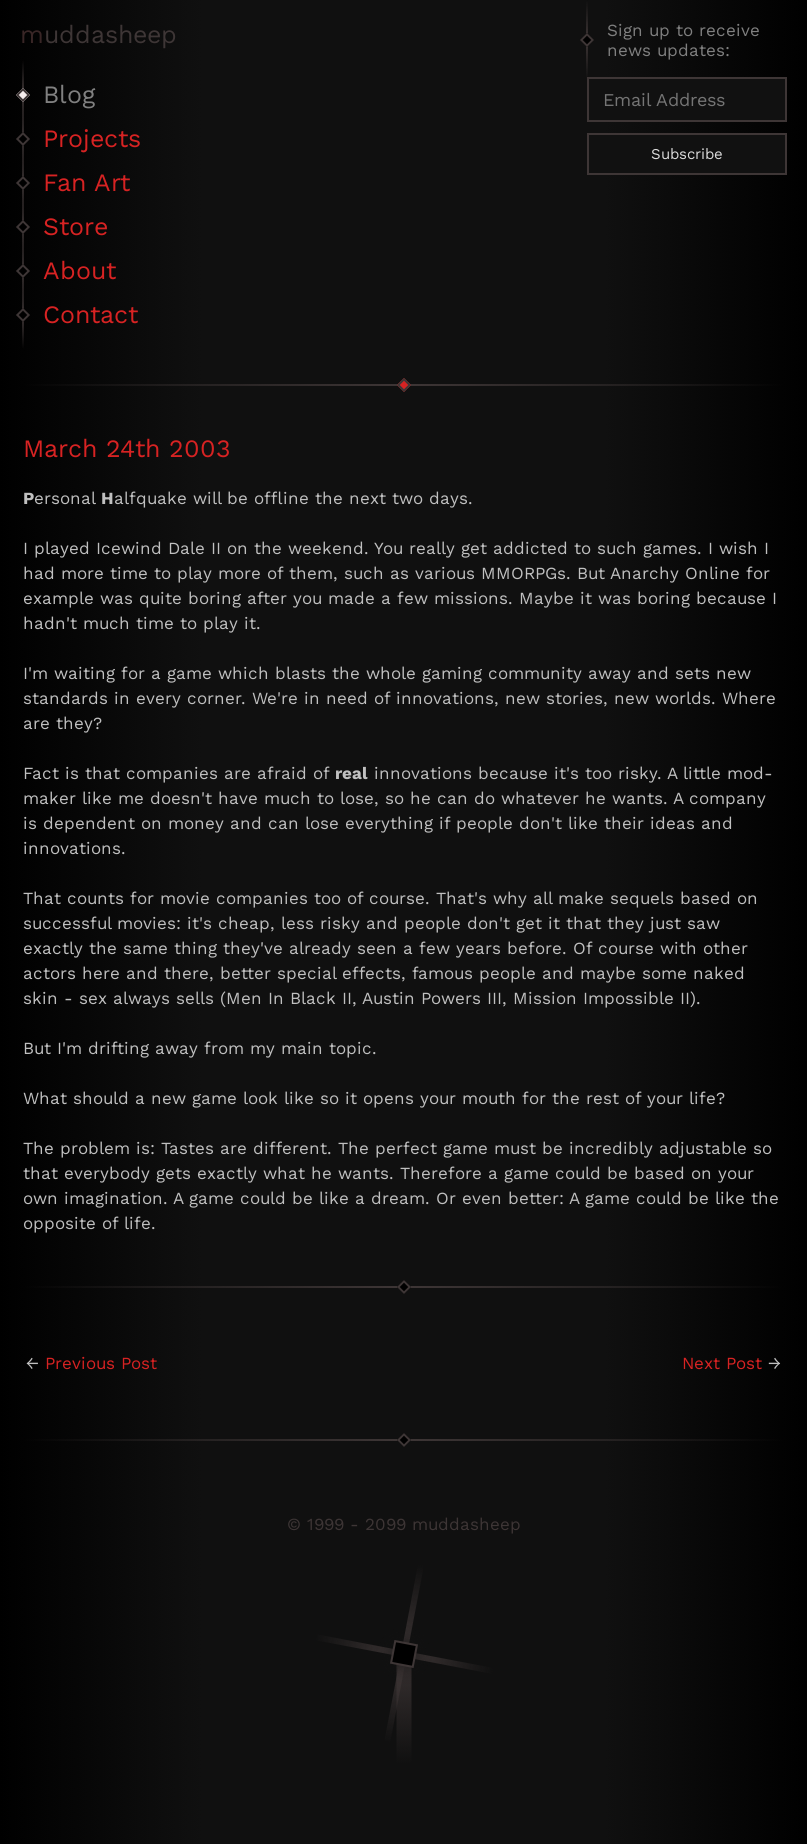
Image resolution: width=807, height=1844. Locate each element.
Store (75, 226)
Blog (69, 94)
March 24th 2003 (127, 448)
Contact (90, 314)
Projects (92, 138)
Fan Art (86, 182)
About (79, 270)
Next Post (722, 1363)
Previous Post (101, 1363)
